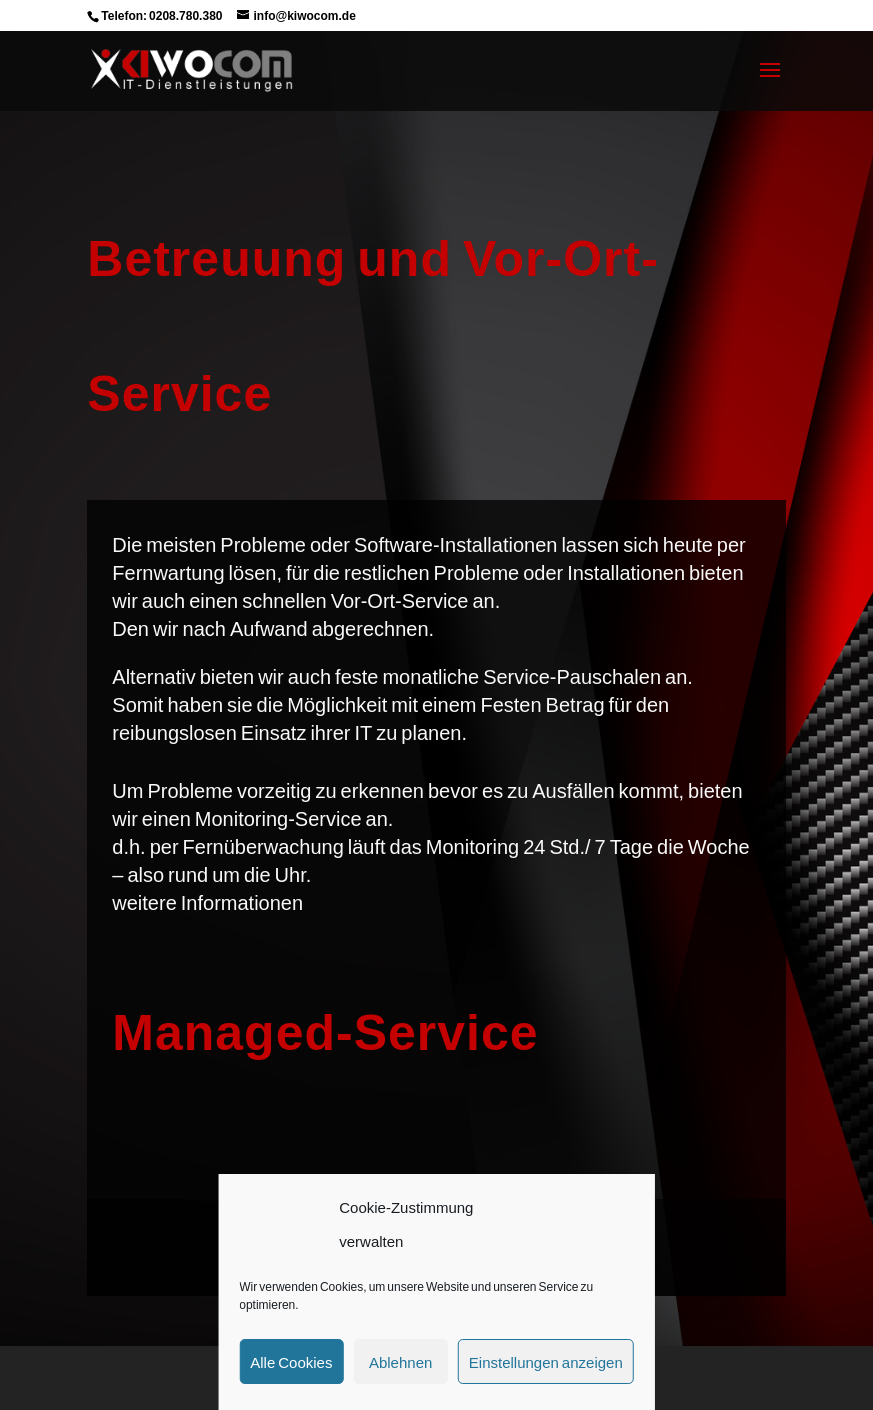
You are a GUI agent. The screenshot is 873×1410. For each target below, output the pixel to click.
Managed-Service (325, 1031)
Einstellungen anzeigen (546, 1362)
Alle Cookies (291, 1362)
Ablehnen (400, 1362)
